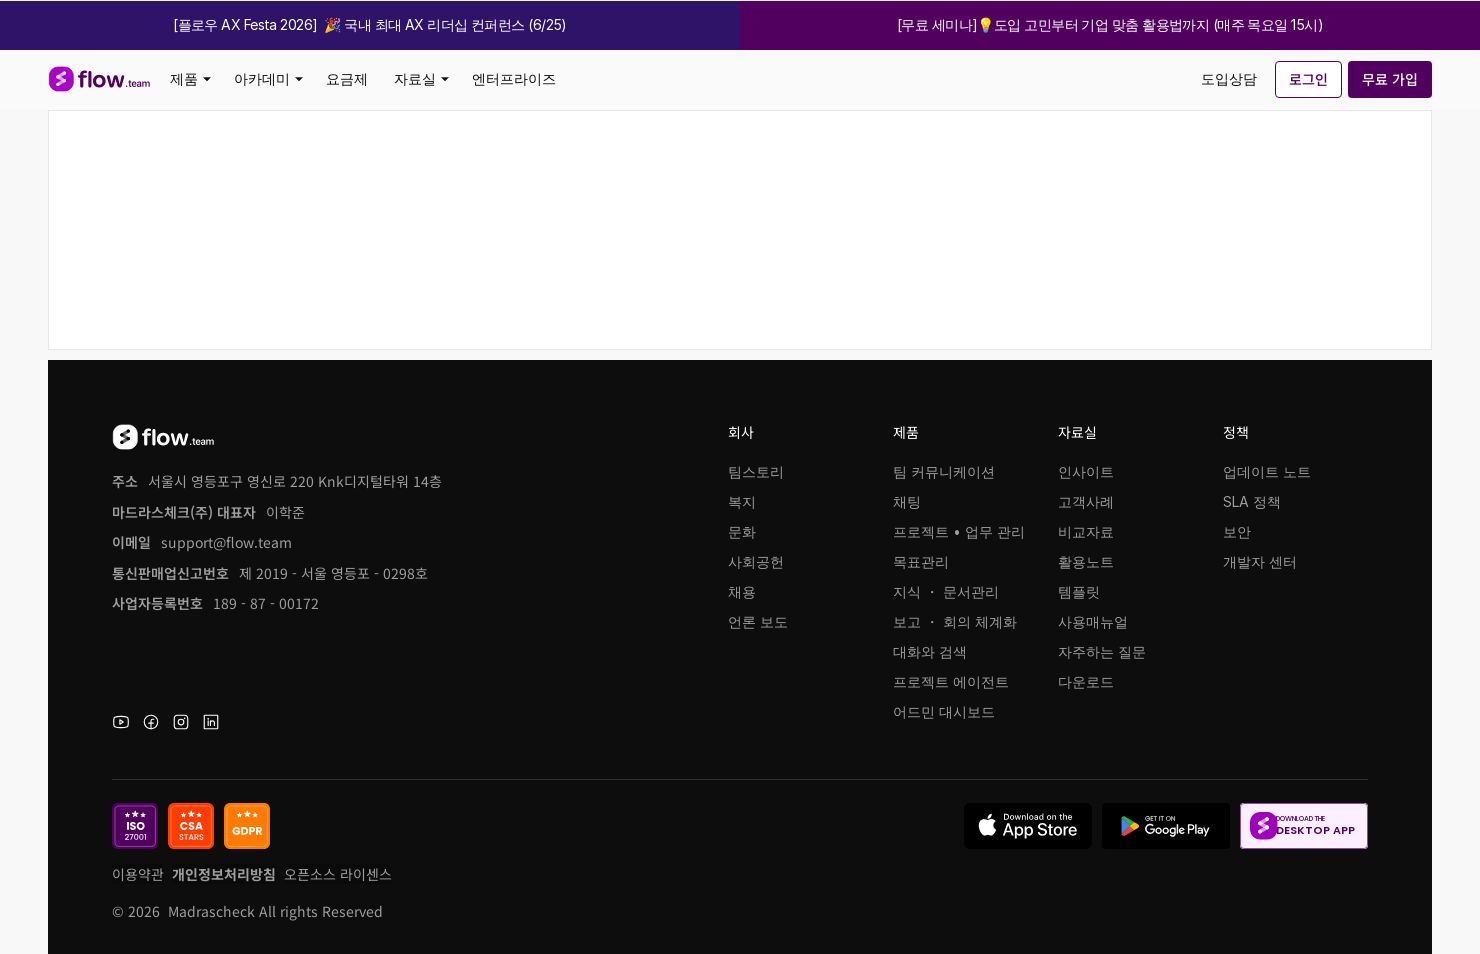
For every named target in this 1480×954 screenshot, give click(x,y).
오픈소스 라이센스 (338, 874)
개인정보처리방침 (224, 874)
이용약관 (138, 874)
